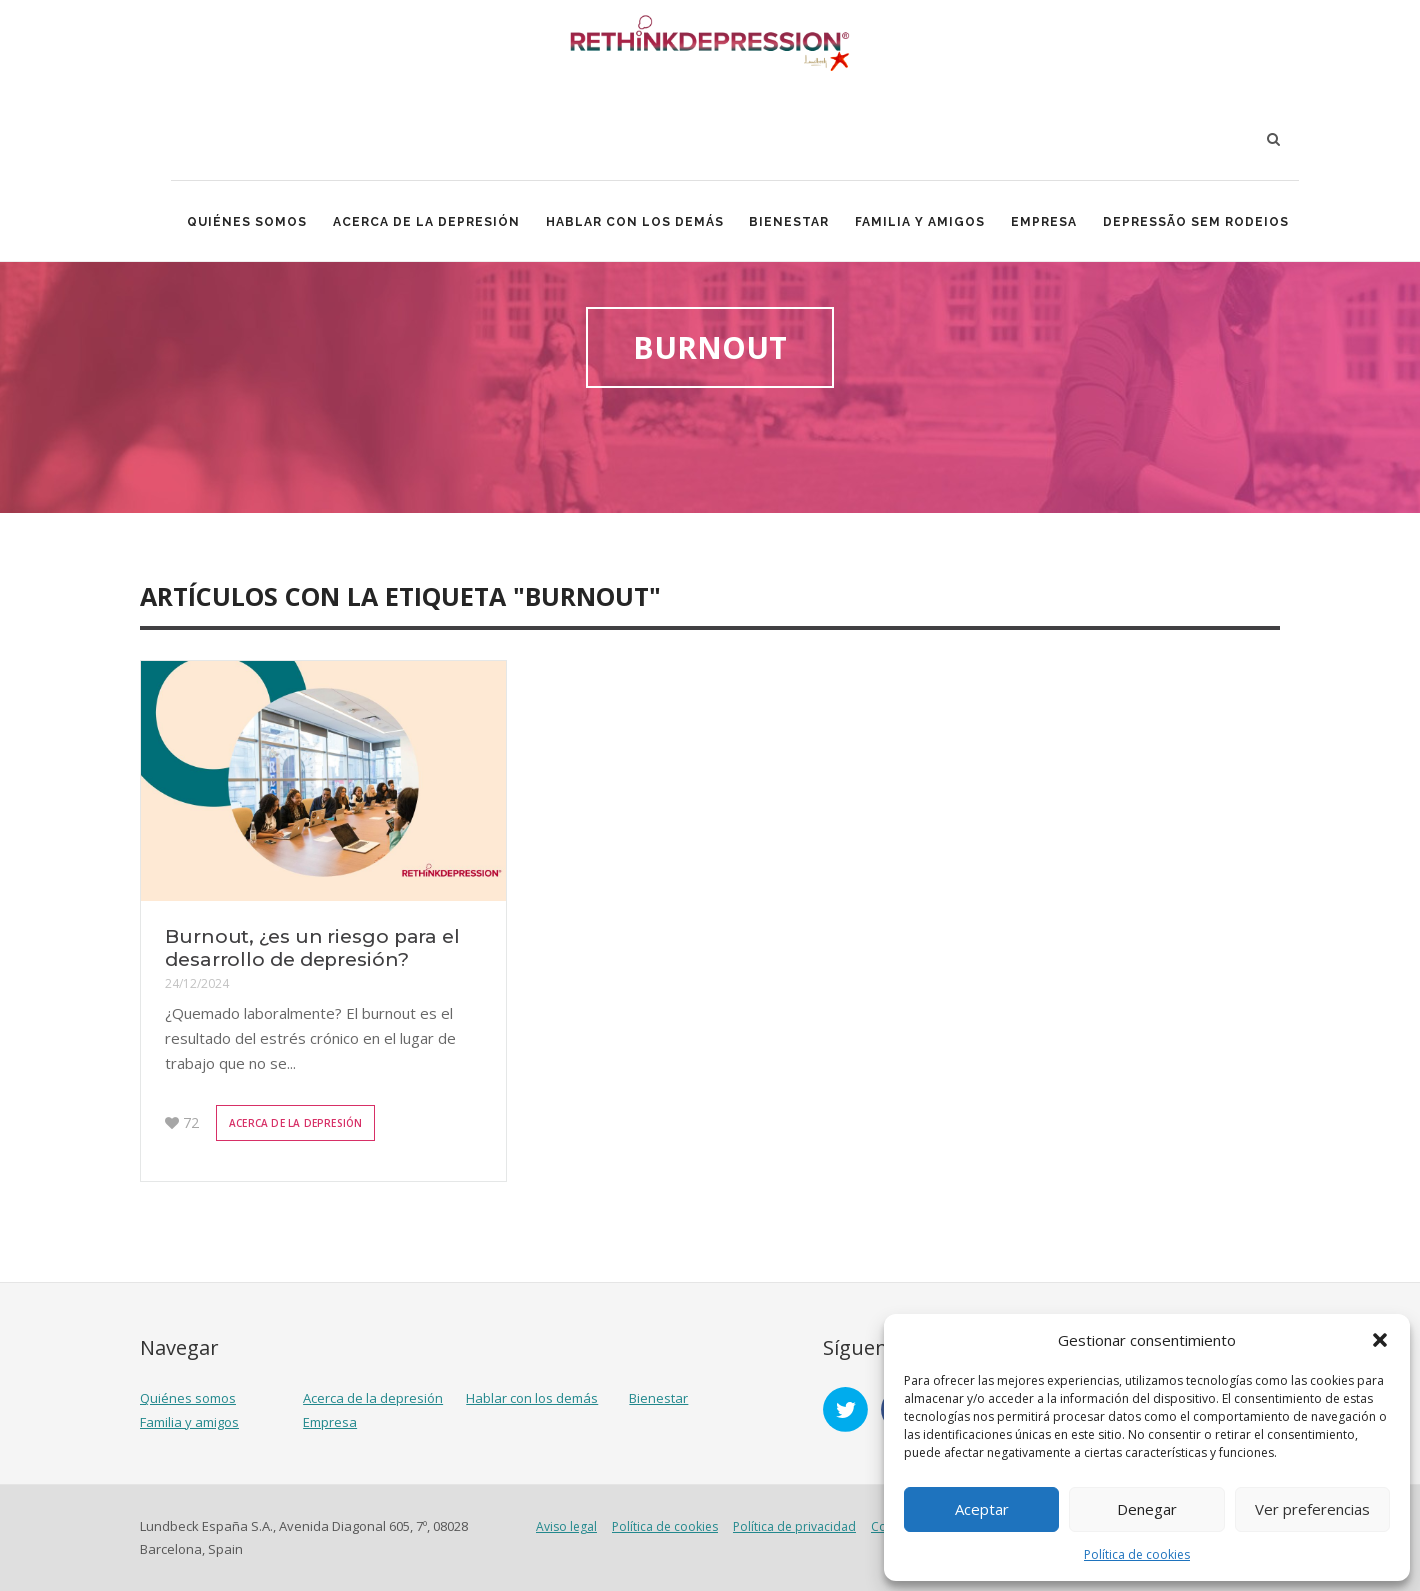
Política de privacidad (794, 1526)
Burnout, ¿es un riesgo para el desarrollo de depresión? (312, 948)
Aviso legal (566, 1526)
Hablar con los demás (635, 222)
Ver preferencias (1312, 1509)
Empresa (1045, 222)
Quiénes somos (247, 222)
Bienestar (790, 222)
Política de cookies (1137, 1554)
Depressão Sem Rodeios (1197, 222)
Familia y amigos (921, 222)
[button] (1380, 1340)
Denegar (1147, 1509)
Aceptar (982, 1509)
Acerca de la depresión (426, 222)
